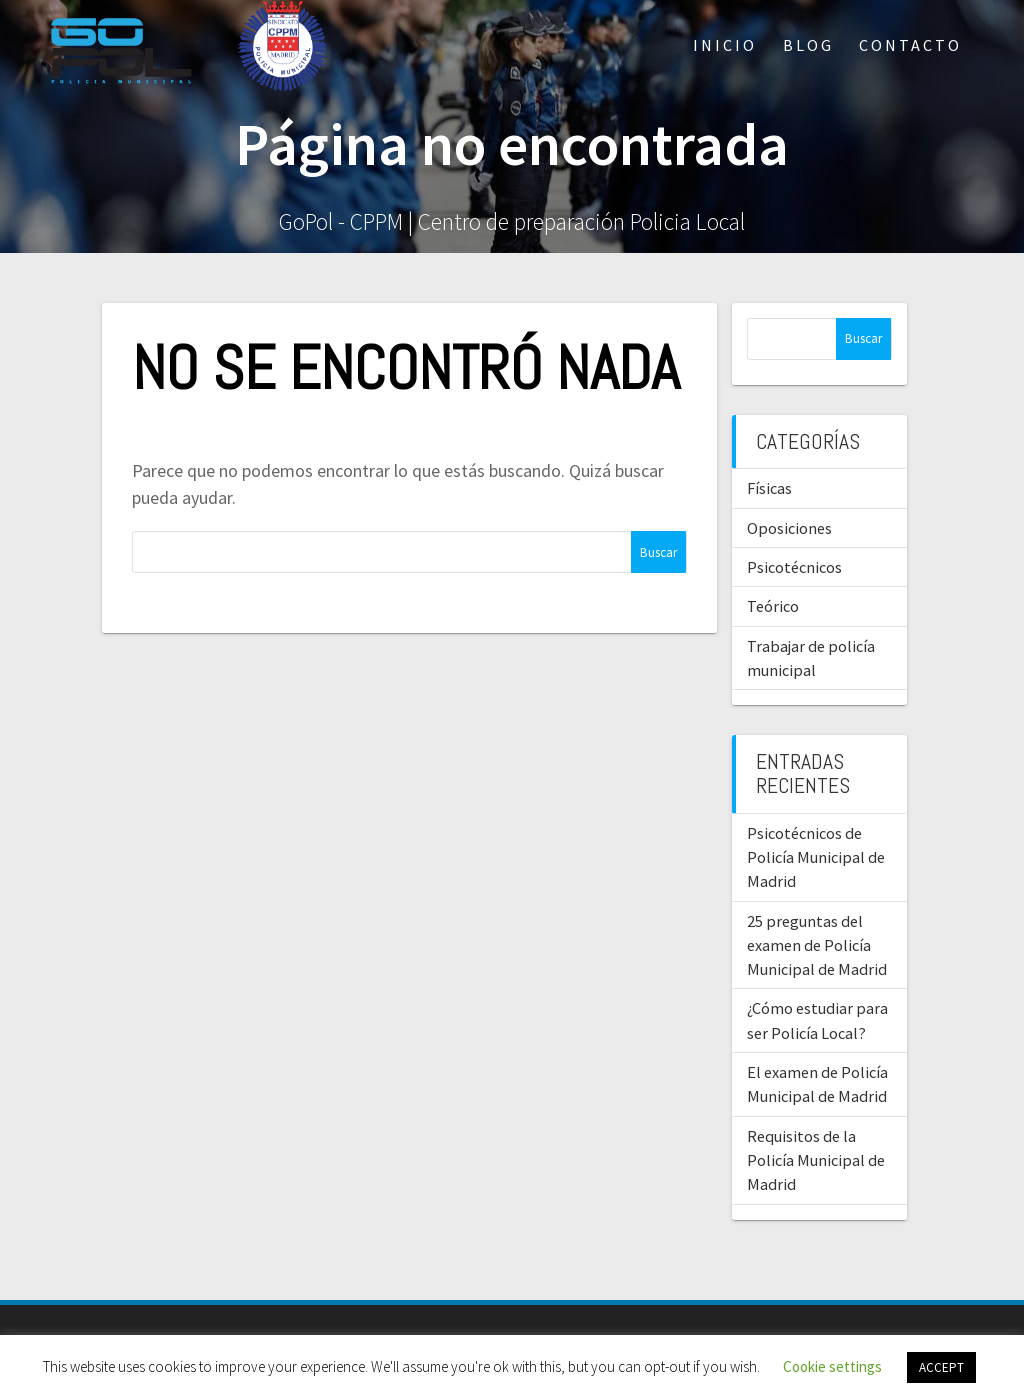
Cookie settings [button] (832, 1366)
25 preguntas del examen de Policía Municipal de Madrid (817, 945)
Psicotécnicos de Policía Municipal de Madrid (816, 857)
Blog (808, 45)
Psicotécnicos (794, 567)
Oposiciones (789, 528)
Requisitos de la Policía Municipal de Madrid (816, 1160)
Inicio (725, 45)
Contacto (910, 45)
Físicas (769, 488)
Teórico (773, 606)
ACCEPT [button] (941, 1367)
